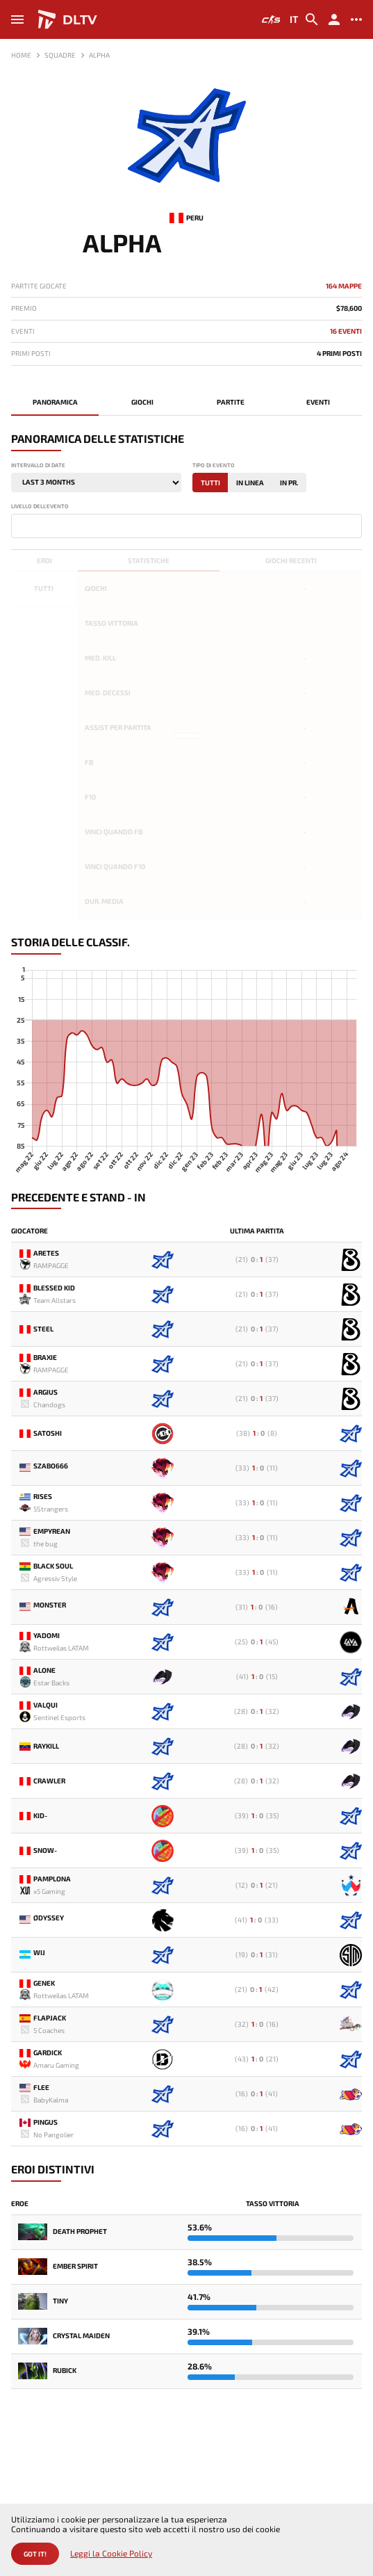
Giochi (142, 402)
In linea (250, 482)
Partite (230, 402)
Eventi (318, 402)
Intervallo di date (38, 465)
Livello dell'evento (40, 506)
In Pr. (289, 482)
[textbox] (18, 525)
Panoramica (55, 402)
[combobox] (186, 526)
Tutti (210, 482)
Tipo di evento (213, 465)
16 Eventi (346, 331)
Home (21, 55)
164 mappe (344, 286)
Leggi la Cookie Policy (111, 2553)
